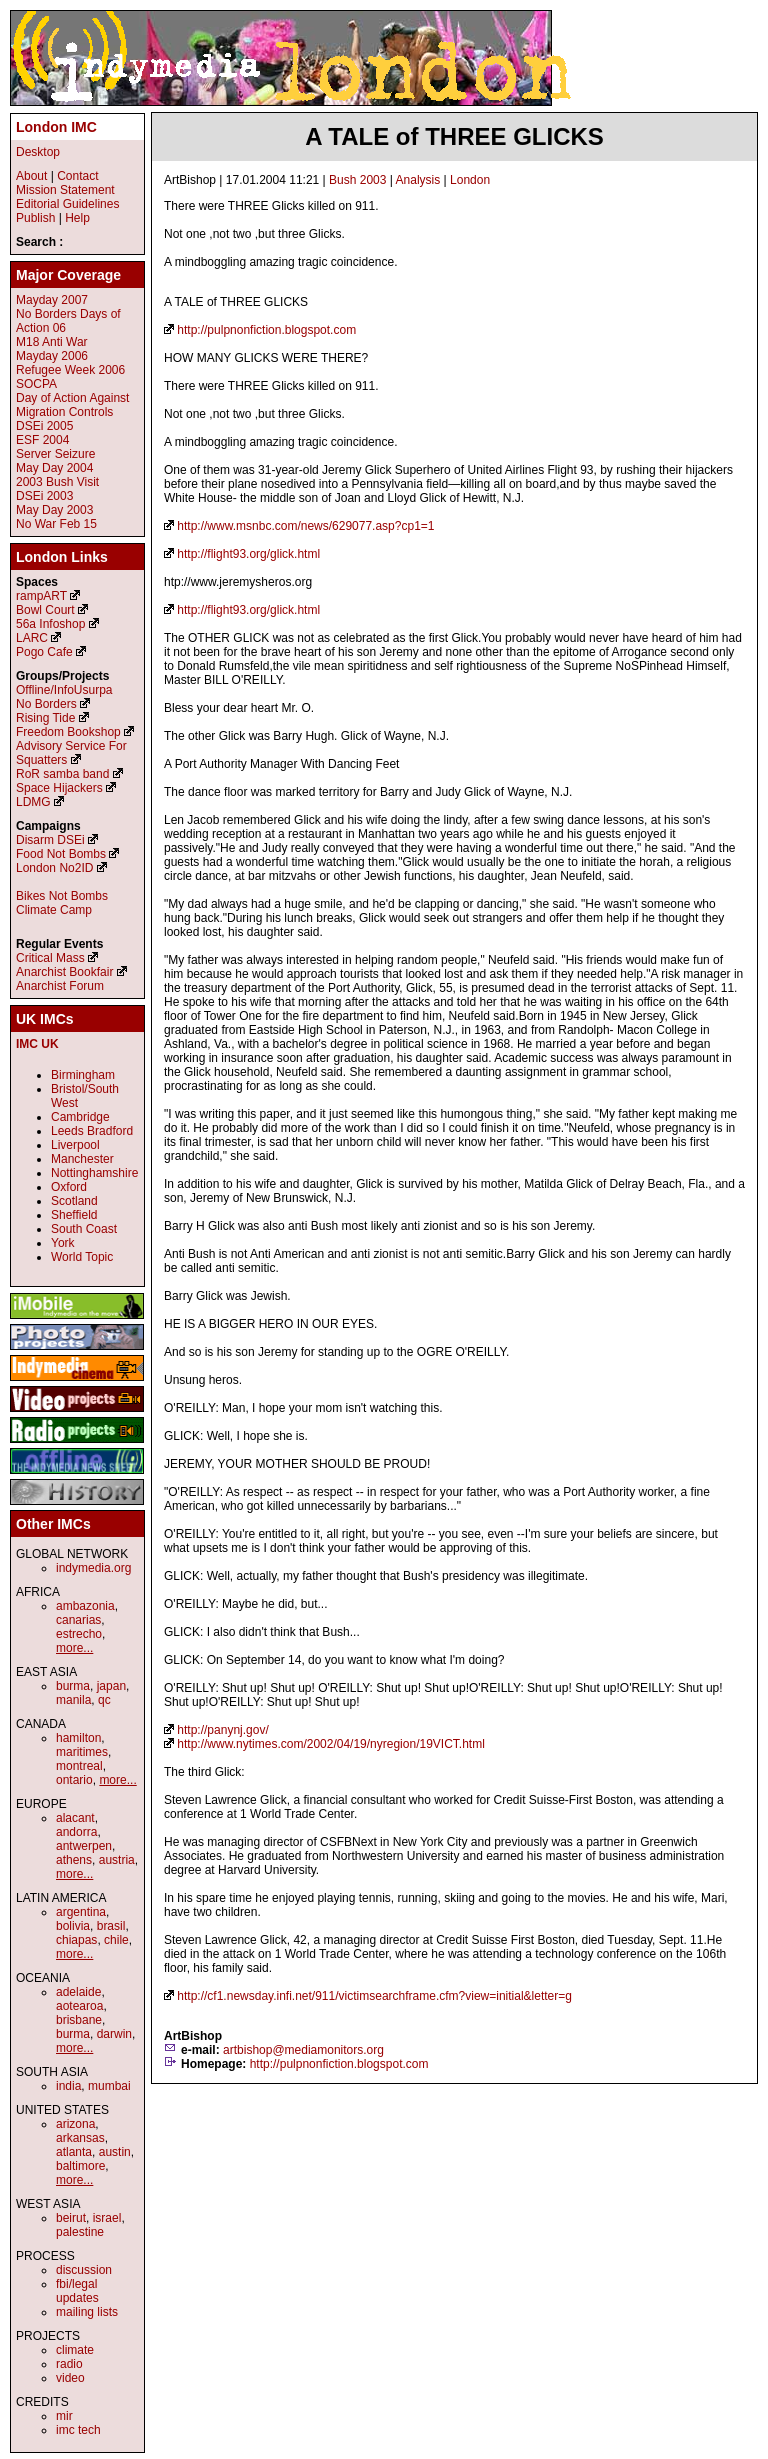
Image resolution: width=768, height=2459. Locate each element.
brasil (111, 1926)
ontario (74, 1780)
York (63, 1243)
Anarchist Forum (60, 986)
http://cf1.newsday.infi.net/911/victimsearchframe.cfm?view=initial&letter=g (374, 1996)
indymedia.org (93, 1568)
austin (115, 2152)
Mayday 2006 (52, 356)
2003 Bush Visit (57, 482)
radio (69, 2364)
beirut (71, 2218)
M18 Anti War (52, 342)
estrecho (79, 1634)
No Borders (46, 704)
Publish (35, 218)
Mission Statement (65, 190)
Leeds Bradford (92, 1131)
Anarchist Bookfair (64, 972)
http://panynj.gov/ (222, 1730)
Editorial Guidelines (67, 204)
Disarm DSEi (50, 840)
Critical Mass (50, 958)
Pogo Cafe (44, 652)
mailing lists (87, 2312)
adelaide (78, 1992)
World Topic (82, 1257)
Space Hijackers (59, 788)
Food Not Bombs (61, 854)
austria (117, 1860)
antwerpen (84, 1846)
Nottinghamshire (94, 1173)
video (70, 2378)
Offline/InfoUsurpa (64, 690)
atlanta (74, 2152)
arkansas (80, 2138)
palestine (80, 2232)
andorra (76, 1832)
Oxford (69, 1187)
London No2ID (54, 868)
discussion (84, 2270)
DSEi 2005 (44, 426)
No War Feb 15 (56, 524)
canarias (78, 1620)
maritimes (82, 1752)
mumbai (109, 2086)
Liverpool (75, 1145)
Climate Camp (54, 910)
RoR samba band (62, 774)
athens (74, 1860)
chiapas (76, 1940)
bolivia (73, 1926)
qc (104, 1700)
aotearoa (79, 2006)
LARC (32, 638)
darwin (114, 2034)
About (31, 176)
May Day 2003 (54, 510)
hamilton (78, 1738)
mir (64, 2416)
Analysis (418, 180)
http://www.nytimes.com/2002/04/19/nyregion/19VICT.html (330, 1744)
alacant (75, 1818)
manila (73, 1700)
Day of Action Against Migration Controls (72, 405)
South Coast (84, 1229)
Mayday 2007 (52, 300)
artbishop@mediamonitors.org (303, 2050)
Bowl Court (45, 610)
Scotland (74, 1201)
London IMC (56, 127)
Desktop (38, 152)
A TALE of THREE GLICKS (454, 136)
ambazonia (85, 1606)
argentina (81, 1912)
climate (75, 2350)
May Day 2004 (54, 468)
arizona (75, 2124)
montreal (79, 1766)
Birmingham (83, 1075)
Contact (77, 176)
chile (116, 1940)
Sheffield (74, 1215)
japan (111, 1686)
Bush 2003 (357, 180)
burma (73, 1686)
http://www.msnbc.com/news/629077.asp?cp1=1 (305, 526)
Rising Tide (47, 718)
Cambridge (80, 1117)
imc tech (78, 2430)
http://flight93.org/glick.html (248, 554)
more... (74, 1648)
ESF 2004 (42, 440)
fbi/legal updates (77, 2291)
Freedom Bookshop (68, 732)
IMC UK (37, 1044)
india (68, 2086)
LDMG (33, 802)
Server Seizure (55, 454)
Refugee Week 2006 (70, 370)
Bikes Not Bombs (62, 896)
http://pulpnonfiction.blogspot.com (266, 330)
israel (107, 2218)
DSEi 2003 (44, 496)
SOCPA (36, 384)
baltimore (80, 2166)
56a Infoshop (50, 624)
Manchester (82, 1159)
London (470, 180)
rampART (41, 596)
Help (77, 218)
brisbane (79, 2020)
